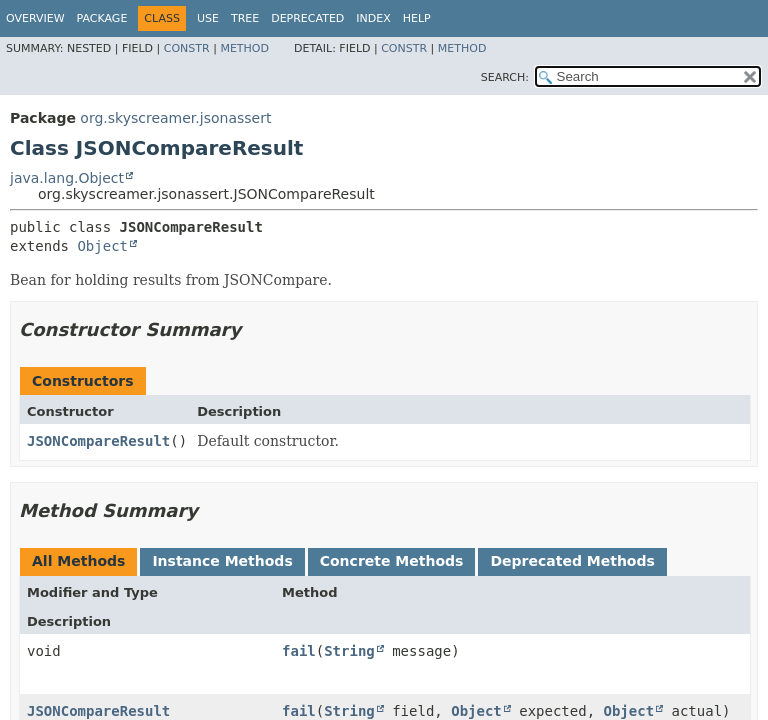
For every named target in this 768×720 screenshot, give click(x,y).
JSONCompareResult (98, 441)
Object (102, 246)
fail (299, 651)
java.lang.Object (67, 178)
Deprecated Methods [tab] (572, 561)
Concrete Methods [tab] (392, 561)
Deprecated (307, 18)
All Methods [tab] (78, 561)
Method (244, 48)
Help (417, 18)
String (349, 651)
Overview (35, 18)
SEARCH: (505, 77)
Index (373, 18)
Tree (245, 18)
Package (102, 18)
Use (208, 18)
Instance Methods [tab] (222, 561)
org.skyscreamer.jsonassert (175, 118)
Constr (187, 48)
